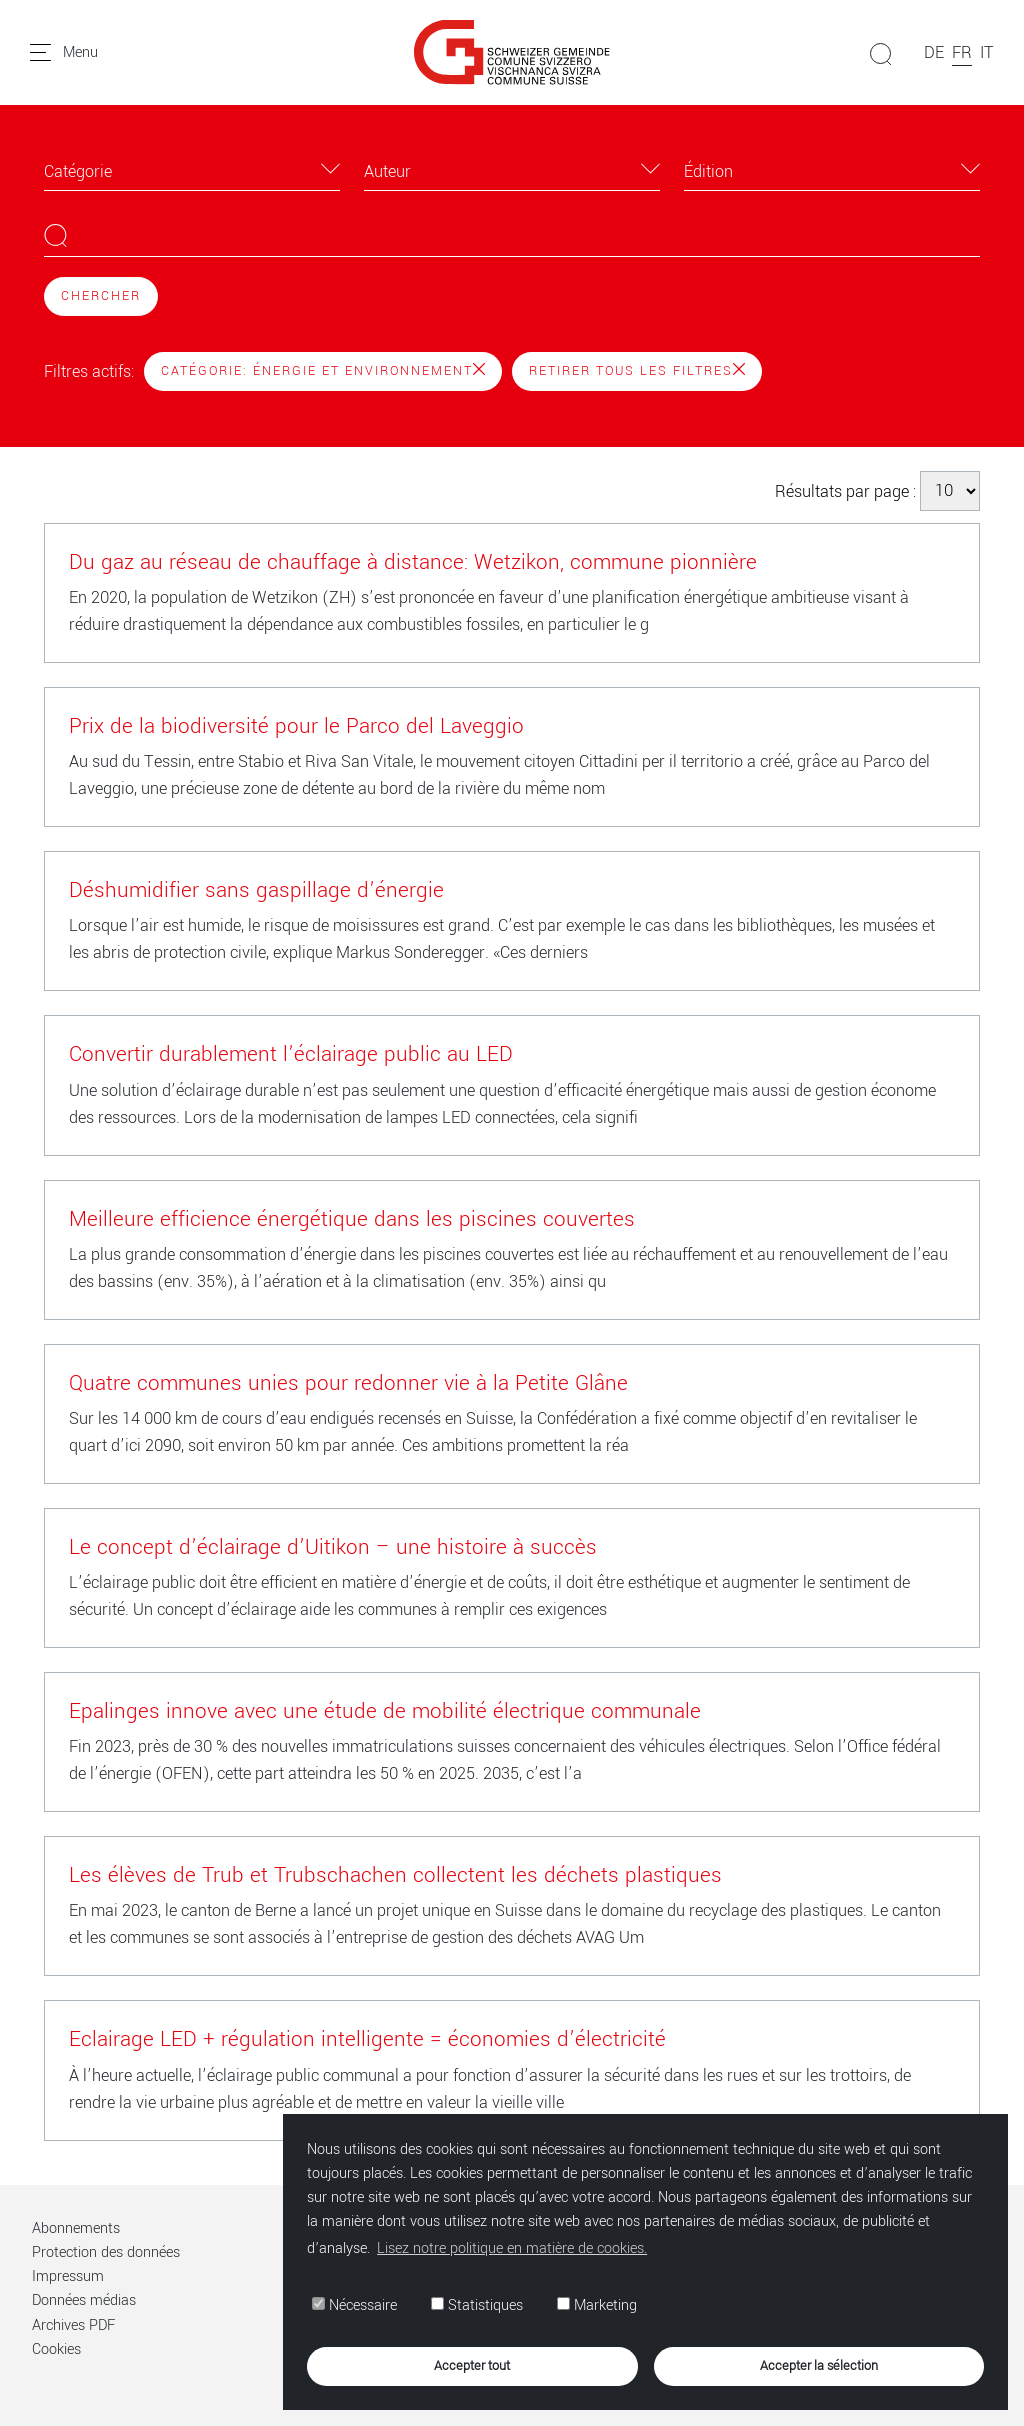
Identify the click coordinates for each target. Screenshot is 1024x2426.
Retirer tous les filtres (637, 371)
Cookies (56, 2349)
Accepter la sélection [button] (819, 2365)
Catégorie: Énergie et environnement (323, 371)
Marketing (597, 2305)
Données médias (84, 2300)
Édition (708, 171)
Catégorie (78, 171)
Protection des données (106, 2252)
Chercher (101, 296)
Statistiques (477, 2305)
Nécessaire (354, 2305)
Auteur (387, 171)
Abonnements (76, 2228)
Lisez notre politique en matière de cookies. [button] (512, 2248)
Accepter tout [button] (472, 2365)
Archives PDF (73, 2325)
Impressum (68, 2276)
